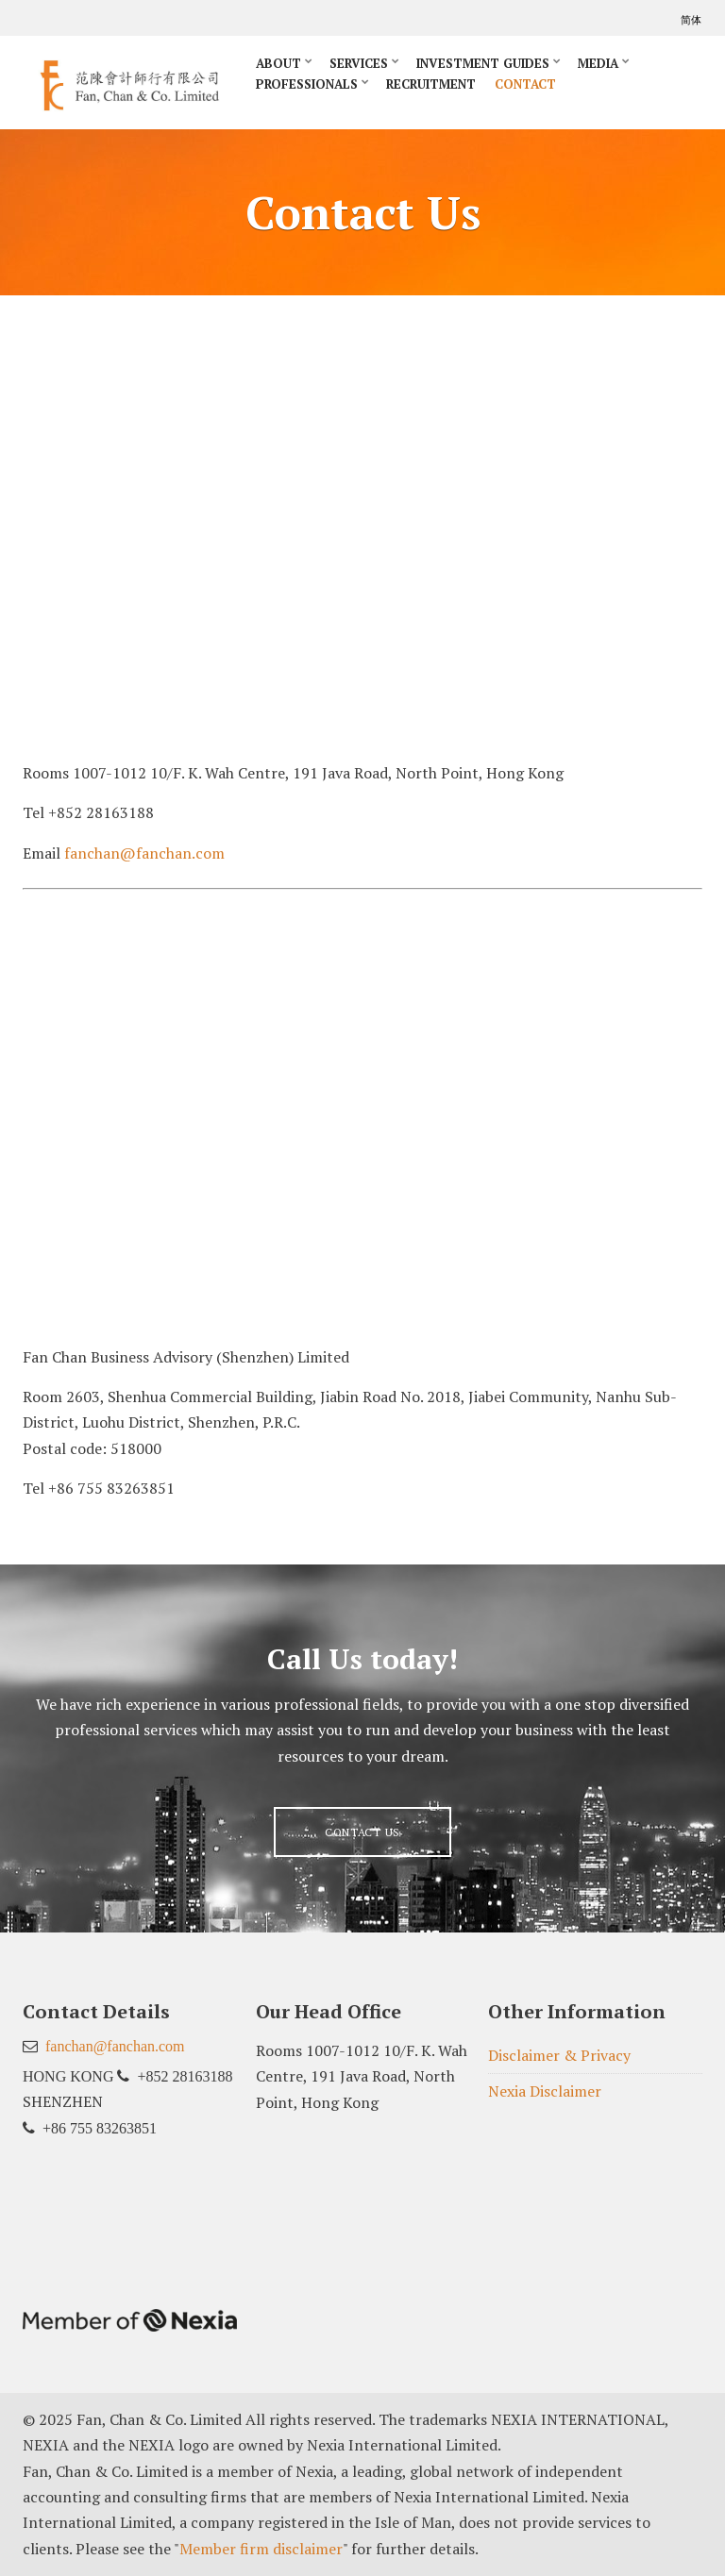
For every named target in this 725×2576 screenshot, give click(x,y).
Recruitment (431, 83)
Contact (525, 83)
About (278, 63)
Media (598, 63)
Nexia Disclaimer (544, 2091)
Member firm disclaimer (261, 2548)
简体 (691, 19)
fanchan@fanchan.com (144, 853)
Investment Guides (482, 63)
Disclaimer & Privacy (559, 2055)
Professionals (307, 83)
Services (358, 63)
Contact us (362, 1832)
